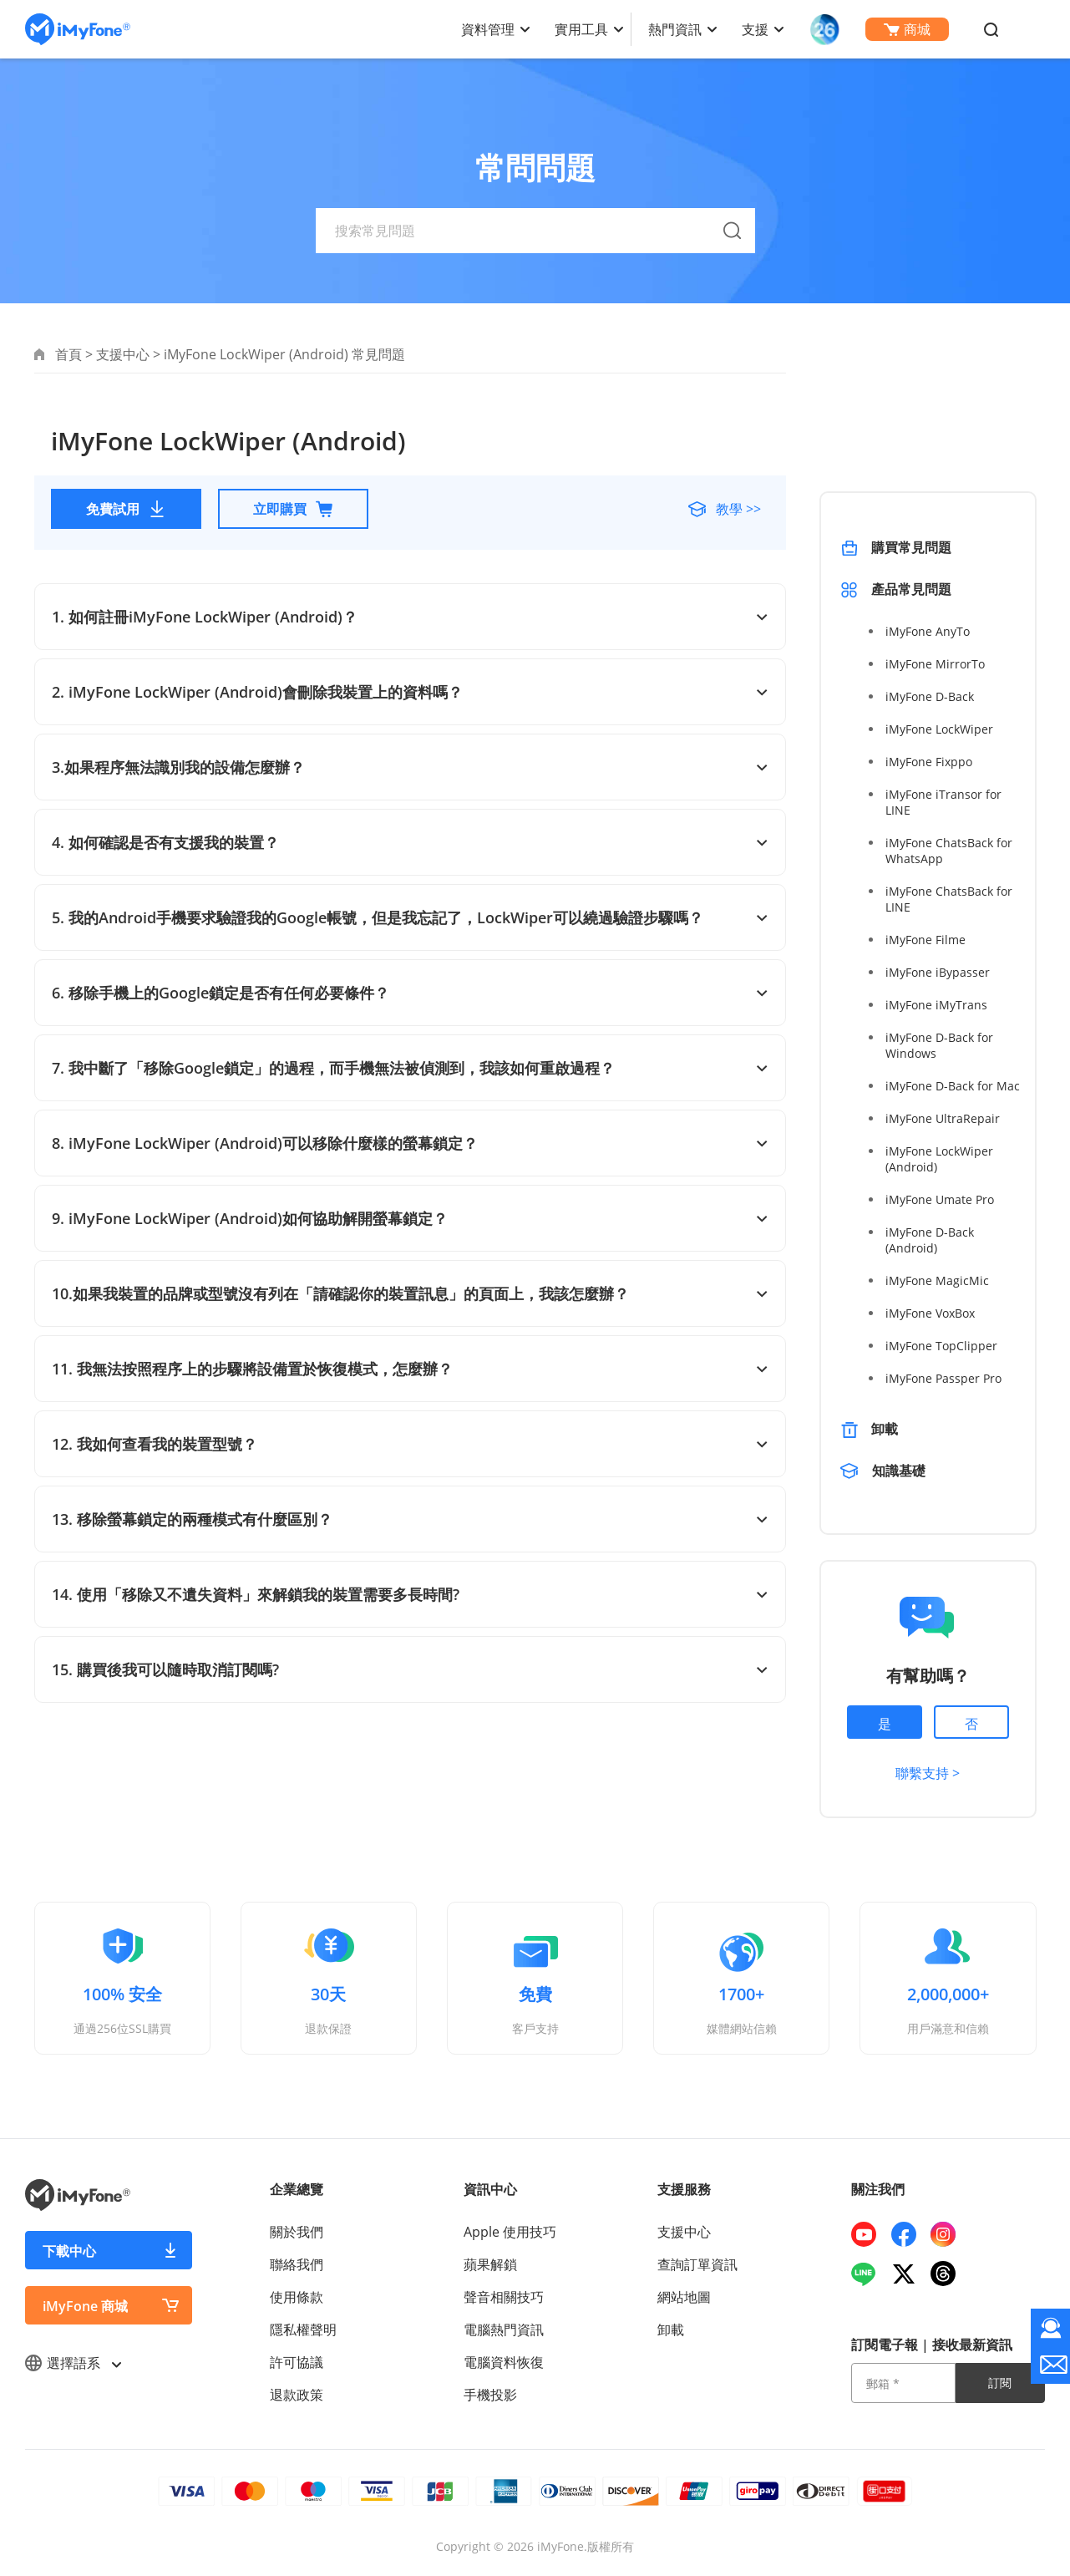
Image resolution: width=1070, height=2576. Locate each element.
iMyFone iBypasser (937, 972)
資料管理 (488, 29)
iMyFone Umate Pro (939, 1199)
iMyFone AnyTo (927, 631)
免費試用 (126, 509)
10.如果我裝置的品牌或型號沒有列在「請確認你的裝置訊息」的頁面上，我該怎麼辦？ (410, 1293)
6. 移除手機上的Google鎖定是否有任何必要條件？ (410, 993)
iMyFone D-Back (929, 696)
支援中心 (123, 354)
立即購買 (293, 509)
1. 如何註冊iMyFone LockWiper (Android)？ (410, 617)
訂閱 (1000, 2383)
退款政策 (296, 2394)
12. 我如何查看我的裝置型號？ (410, 1444)
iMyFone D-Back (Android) (929, 1240)
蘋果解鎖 (490, 2264)
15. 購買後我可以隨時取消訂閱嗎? (410, 1669)
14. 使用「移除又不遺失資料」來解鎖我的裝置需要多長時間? (410, 1594)
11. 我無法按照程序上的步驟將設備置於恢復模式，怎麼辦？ (410, 1369)
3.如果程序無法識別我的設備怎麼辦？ (410, 767)
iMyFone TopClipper (941, 1346)
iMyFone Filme (925, 940)
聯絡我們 (296, 2264)
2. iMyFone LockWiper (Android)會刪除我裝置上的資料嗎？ (410, 692)
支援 (755, 29)
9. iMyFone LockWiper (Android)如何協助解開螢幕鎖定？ (410, 1218)
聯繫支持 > (927, 1773)
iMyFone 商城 (85, 2306)
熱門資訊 (675, 29)
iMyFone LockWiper (939, 729)
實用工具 (581, 29)
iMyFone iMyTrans (936, 1005)
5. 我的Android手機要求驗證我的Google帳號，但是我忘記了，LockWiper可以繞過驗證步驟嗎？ (410, 917)
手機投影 (490, 2394)
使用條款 (296, 2297)
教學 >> (736, 509)
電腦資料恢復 (504, 2362)
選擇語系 (72, 2363)
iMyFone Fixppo (928, 762)
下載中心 (69, 2251)
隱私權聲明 (303, 2329)
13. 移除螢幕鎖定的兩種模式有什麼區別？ (410, 1519)
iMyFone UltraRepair (942, 1118)
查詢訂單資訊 (697, 2264)
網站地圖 (684, 2297)
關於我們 (296, 2232)
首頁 (68, 354)
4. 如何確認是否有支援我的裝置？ (410, 842)
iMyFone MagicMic (937, 1280)
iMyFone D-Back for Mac (952, 1086)
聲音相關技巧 (504, 2297)
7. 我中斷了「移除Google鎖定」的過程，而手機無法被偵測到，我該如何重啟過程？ (410, 1068)
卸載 (884, 1429)
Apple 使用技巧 (510, 2232)
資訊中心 (490, 2189)
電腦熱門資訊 (504, 2329)
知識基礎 (900, 1470)
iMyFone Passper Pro (943, 1378)
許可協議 (296, 2362)
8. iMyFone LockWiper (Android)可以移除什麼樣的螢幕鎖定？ (410, 1143)
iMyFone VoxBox (930, 1313)
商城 (907, 29)
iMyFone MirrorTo (935, 664)
